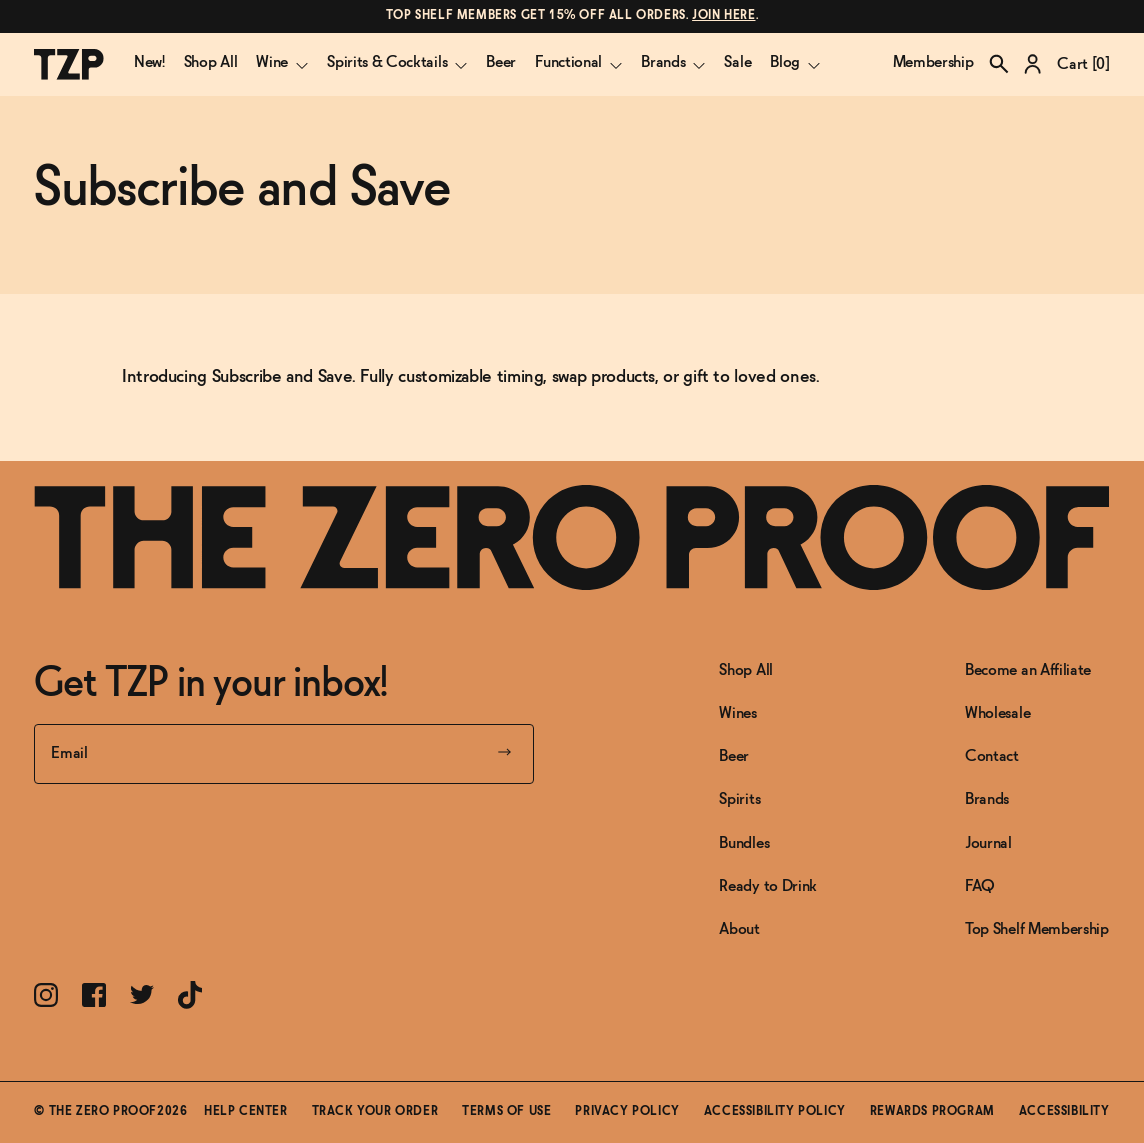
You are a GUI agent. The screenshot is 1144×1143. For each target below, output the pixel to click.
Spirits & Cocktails (397, 63)
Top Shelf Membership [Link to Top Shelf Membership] (1037, 929)
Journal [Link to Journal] (988, 843)
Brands (673, 63)
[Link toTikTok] (190, 995)
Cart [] (1083, 64)
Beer (501, 62)
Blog (795, 63)
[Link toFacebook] (94, 995)
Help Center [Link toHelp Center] (246, 1112)
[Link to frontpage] (571, 537)
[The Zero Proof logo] (69, 64)
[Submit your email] (504, 754)
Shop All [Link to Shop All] (745, 670)
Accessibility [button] (1064, 1112)
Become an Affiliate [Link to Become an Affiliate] (1028, 670)
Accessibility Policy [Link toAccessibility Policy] (775, 1112)
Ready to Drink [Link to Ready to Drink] (768, 886)
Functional (578, 63)
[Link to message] (571, 16)
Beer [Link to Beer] (734, 756)
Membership (933, 62)
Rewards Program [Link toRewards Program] (932, 1112)
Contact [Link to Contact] (992, 756)
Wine (282, 63)
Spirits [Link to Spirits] (739, 799)
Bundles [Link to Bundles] (744, 843)
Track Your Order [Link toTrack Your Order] (375, 1112)
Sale (737, 62)
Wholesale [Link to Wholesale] (997, 713)
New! (149, 62)
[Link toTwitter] (142, 994)
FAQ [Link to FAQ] (980, 886)
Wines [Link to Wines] (737, 713)
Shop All (210, 62)
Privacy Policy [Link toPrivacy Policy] (627, 1112)
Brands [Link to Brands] (987, 799)
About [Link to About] (739, 929)
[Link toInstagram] (46, 995)
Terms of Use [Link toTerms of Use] (506, 1112)
